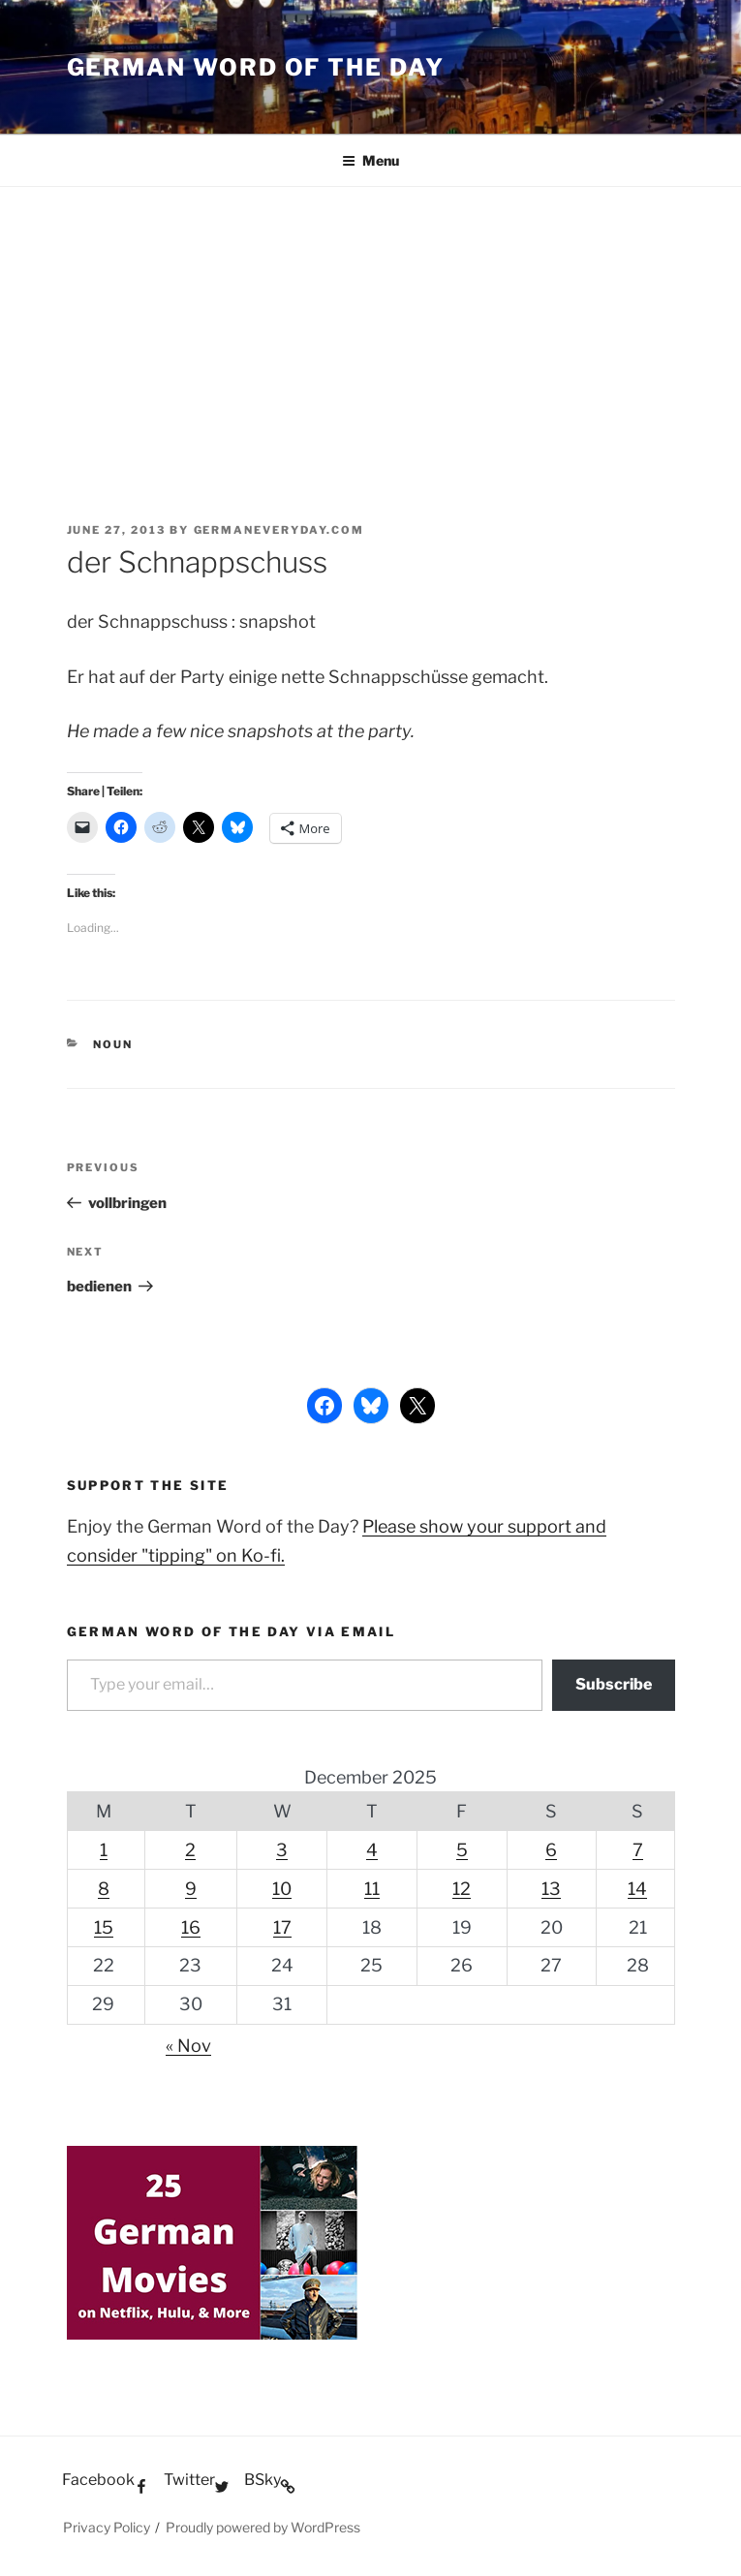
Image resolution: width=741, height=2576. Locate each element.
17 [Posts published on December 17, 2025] (282, 1927)
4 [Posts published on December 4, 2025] (372, 1850)
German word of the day (256, 67)
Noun (113, 1044)
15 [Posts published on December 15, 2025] (103, 1927)
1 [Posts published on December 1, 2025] (104, 1850)
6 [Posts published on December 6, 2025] (551, 1850)
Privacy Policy (106, 2527)
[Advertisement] (370, 332)
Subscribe (613, 1684)
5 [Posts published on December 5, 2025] (462, 1850)
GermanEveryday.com (279, 530)
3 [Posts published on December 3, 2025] (282, 1850)
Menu (370, 160)
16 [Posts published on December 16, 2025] (191, 1927)
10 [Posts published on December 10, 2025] (282, 1888)
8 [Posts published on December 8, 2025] (103, 1888)
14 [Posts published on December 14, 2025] (637, 1888)
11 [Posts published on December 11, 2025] (372, 1888)
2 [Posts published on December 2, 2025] (190, 1850)
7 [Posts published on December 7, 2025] (638, 1850)
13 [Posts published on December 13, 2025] (551, 1888)
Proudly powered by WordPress (263, 2527)
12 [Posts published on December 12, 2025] (461, 1888)
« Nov (188, 2045)
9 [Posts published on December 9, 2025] (191, 1888)
